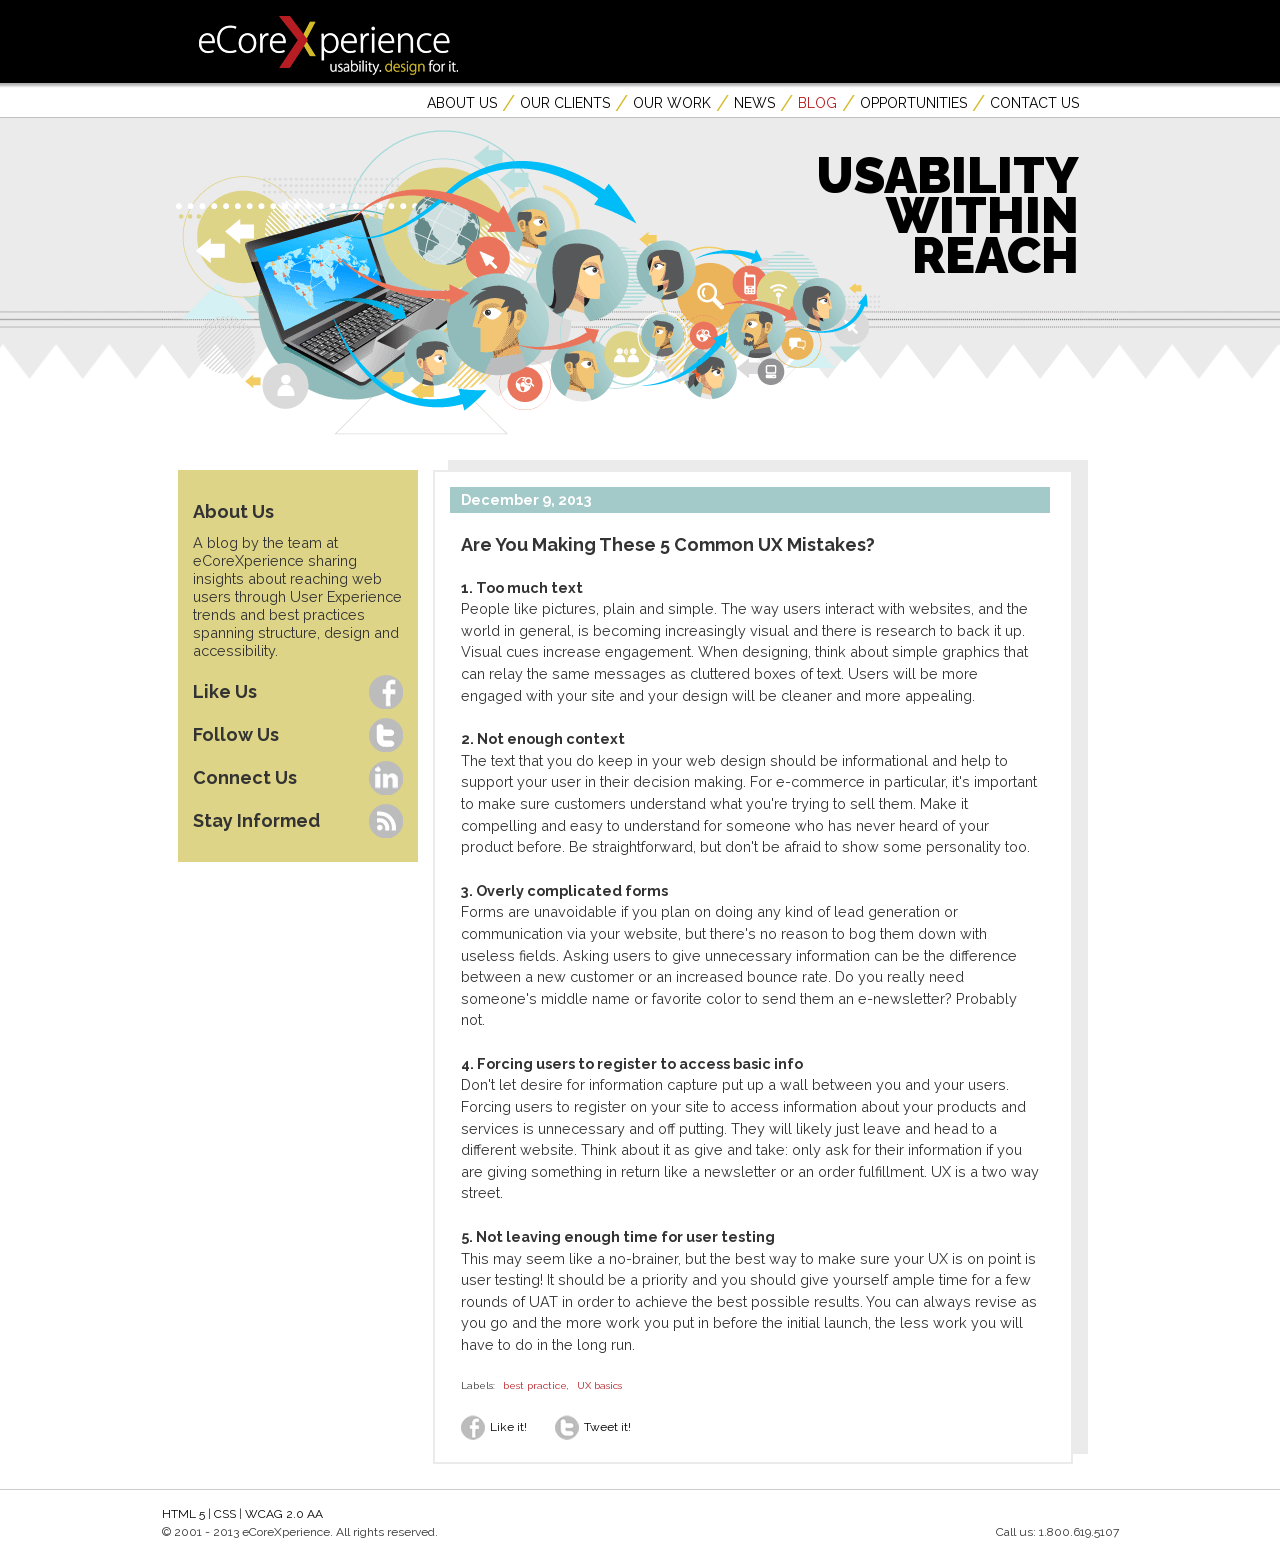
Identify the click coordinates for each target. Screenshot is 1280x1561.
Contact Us (1034, 103)
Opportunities (913, 103)
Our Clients (565, 103)
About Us (462, 103)
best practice (535, 1385)
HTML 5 (183, 1514)
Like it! (494, 1427)
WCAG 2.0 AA (284, 1514)
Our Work (672, 103)
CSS (225, 1514)
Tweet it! (593, 1427)
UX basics (599, 1385)
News (754, 103)
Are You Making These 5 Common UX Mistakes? (668, 544)
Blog (817, 103)
